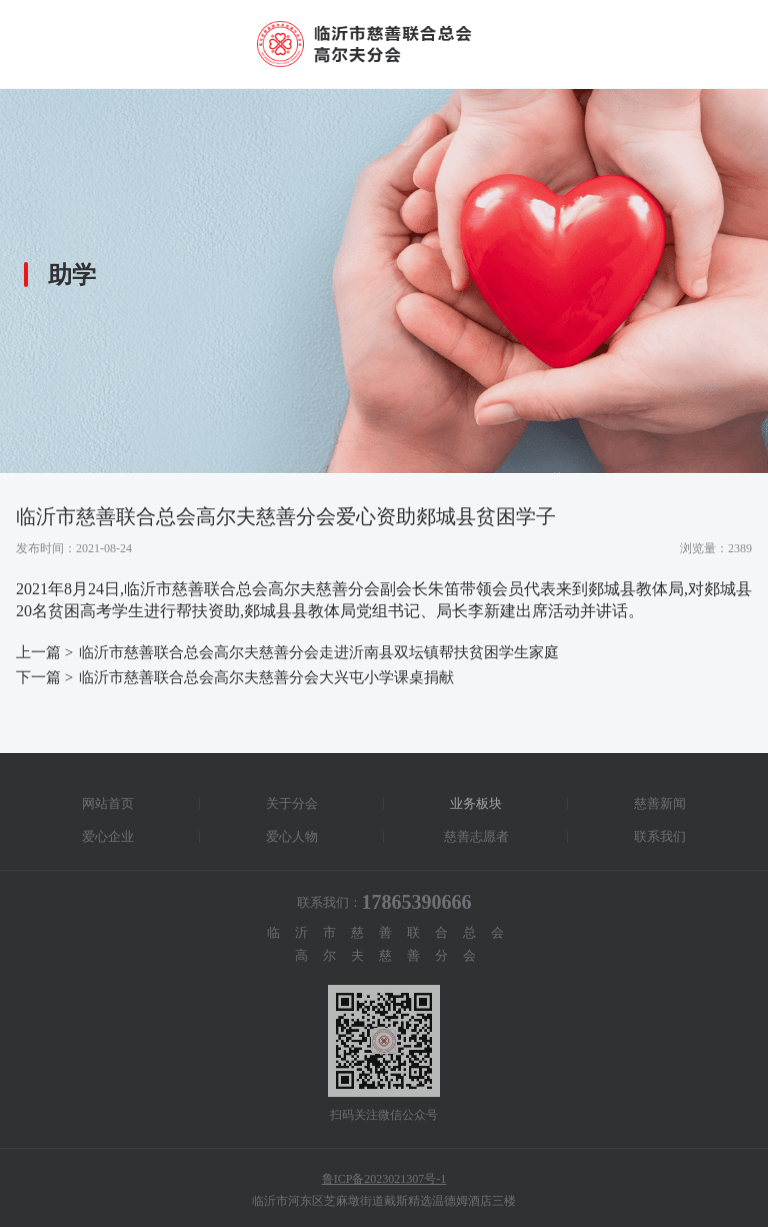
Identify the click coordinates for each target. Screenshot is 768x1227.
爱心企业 (108, 839)
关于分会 (292, 806)
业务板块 (476, 806)
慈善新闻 (660, 806)
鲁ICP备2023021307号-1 (384, 1182)
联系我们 (660, 839)
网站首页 (108, 806)
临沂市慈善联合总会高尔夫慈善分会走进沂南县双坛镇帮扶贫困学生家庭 (319, 653)
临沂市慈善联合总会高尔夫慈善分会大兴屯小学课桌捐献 (266, 678)
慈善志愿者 (476, 839)
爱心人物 (292, 839)
